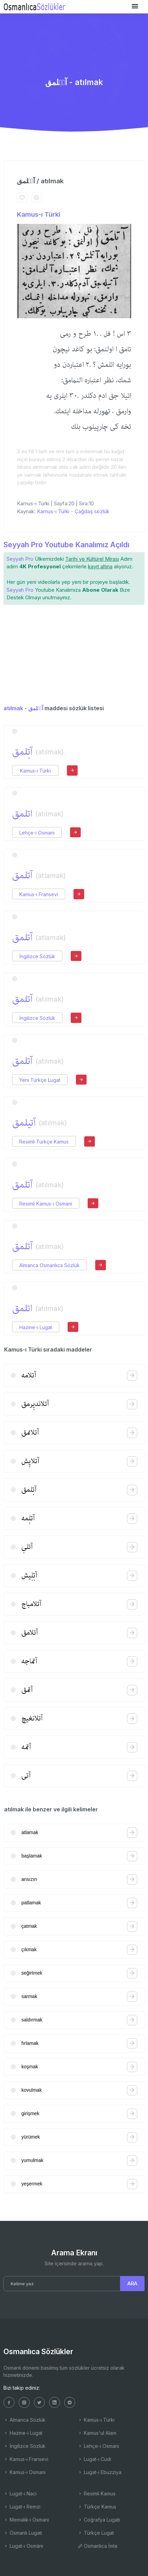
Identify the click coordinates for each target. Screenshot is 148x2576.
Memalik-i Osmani (26, 2520)
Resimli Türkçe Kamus (44, 1142)
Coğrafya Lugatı (99, 2520)
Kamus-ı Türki (38, 214)
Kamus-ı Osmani (24, 2472)
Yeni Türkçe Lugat (39, 1080)
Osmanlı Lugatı (22, 2533)
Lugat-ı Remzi (21, 2507)
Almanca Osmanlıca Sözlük (49, 1265)
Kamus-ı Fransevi (38, 894)
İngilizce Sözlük (37, 956)
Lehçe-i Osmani (37, 833)
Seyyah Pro (20, 559)
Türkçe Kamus (97, 2507)
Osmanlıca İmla (97, 2546)
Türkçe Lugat (96, 2533)
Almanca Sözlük (24, 2420)
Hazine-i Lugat (35, 1327)
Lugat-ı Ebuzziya (99, 2472)
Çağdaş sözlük (92, 511)
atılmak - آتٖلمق (23, 708)
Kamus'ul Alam (97, 2433)
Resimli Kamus (97, 2493)
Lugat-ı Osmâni (23, 2546)
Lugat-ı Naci (20, 2493)
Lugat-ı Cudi (94, 2459)
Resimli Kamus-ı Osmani (45, 1204)
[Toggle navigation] (135, 6)
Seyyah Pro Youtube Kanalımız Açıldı (66, 544)
